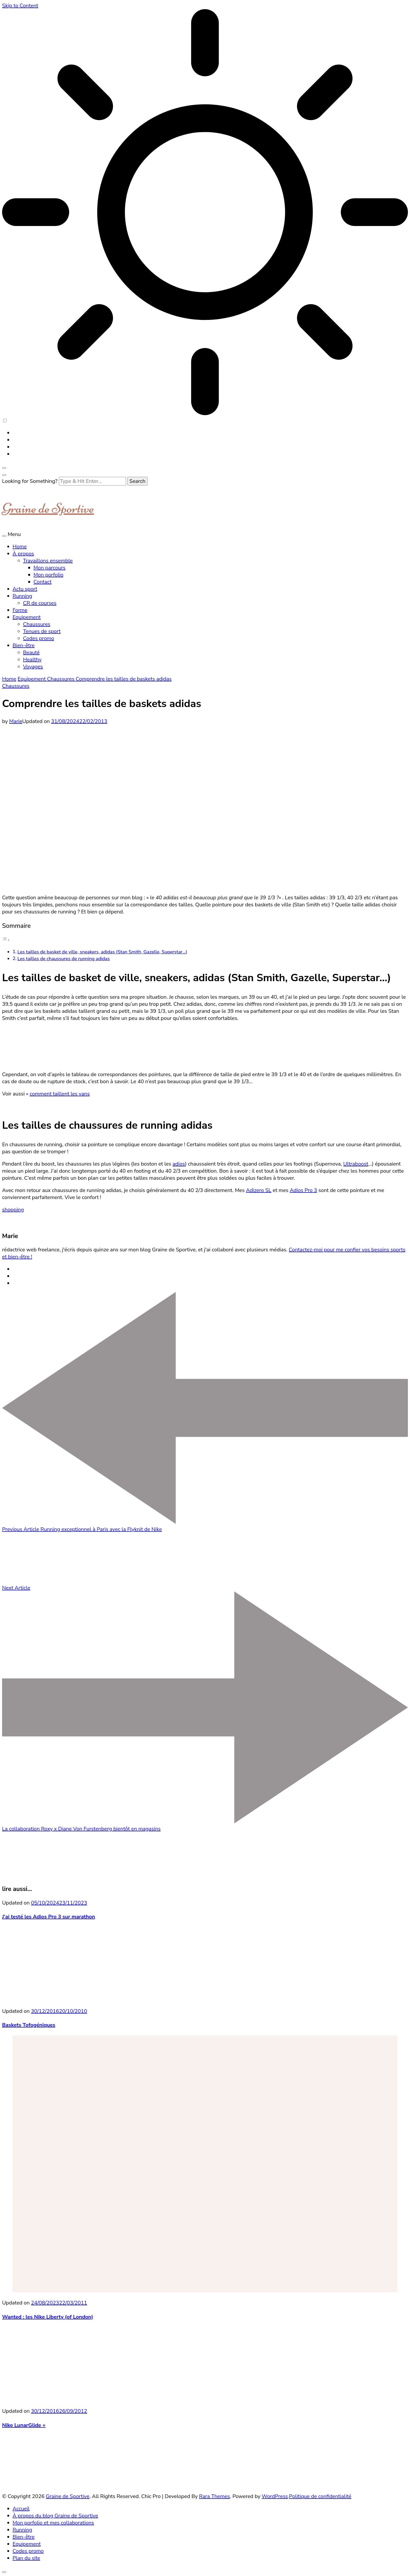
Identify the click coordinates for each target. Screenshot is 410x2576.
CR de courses (39, 603)
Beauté (31, 652)
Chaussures (36, 624)
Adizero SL (258, 1190)
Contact (42, 581)
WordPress (275, 2496)
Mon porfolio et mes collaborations (53, 2522)
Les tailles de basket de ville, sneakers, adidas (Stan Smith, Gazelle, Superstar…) (102, 952)
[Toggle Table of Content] (6, 939)
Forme (20, 610)
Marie (15, 721)
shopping (13, 1209)
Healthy (32, 659)
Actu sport (25, 588)
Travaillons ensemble (48, 560)
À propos (23, 553)
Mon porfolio (48, 574)
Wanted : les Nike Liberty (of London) (47, 2316)
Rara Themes (214, 2496)
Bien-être (24, 645)
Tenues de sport (42, 631)
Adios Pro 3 (303, 1190)
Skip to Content (20, 5)
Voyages (33, 666)
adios (179, 1163)
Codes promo (38, 638)
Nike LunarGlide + (23, 2425)
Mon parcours (49, 567)
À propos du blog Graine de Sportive (55, 2515)
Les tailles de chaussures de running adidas (64, 959)
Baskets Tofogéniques (28, 2025)
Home (20, 546)
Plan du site (26, 2558)
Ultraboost (355, 1163)
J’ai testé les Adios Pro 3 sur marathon (48, 1916)
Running (22, 596)
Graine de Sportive (48, 508)
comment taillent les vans (60, 1093)
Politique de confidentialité (320, 2496)
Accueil (21, 2508)
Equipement (27, 617)
